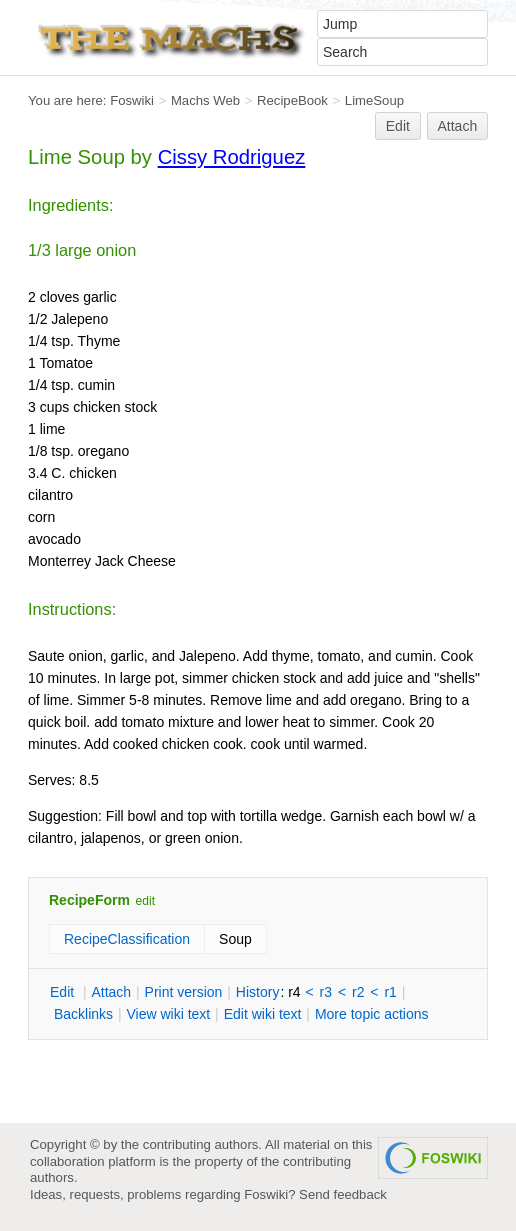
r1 (390, 992)
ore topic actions (372, 1014)
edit (145, 901)
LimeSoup (374, 100)
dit (64, 992)
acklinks (83, 1014)
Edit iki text (263, 1014)
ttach (111, 992)
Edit (398, 126)
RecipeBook (292, 100)
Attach (458, 126)
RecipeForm (89, 900)
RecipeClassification (127, 939)
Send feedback (343, 1194)
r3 (326, 992)
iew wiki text (168, 1014)
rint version (184, 992)
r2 (358, 992)
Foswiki (132, 100)
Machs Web (205, 100)
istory (258, 992)
